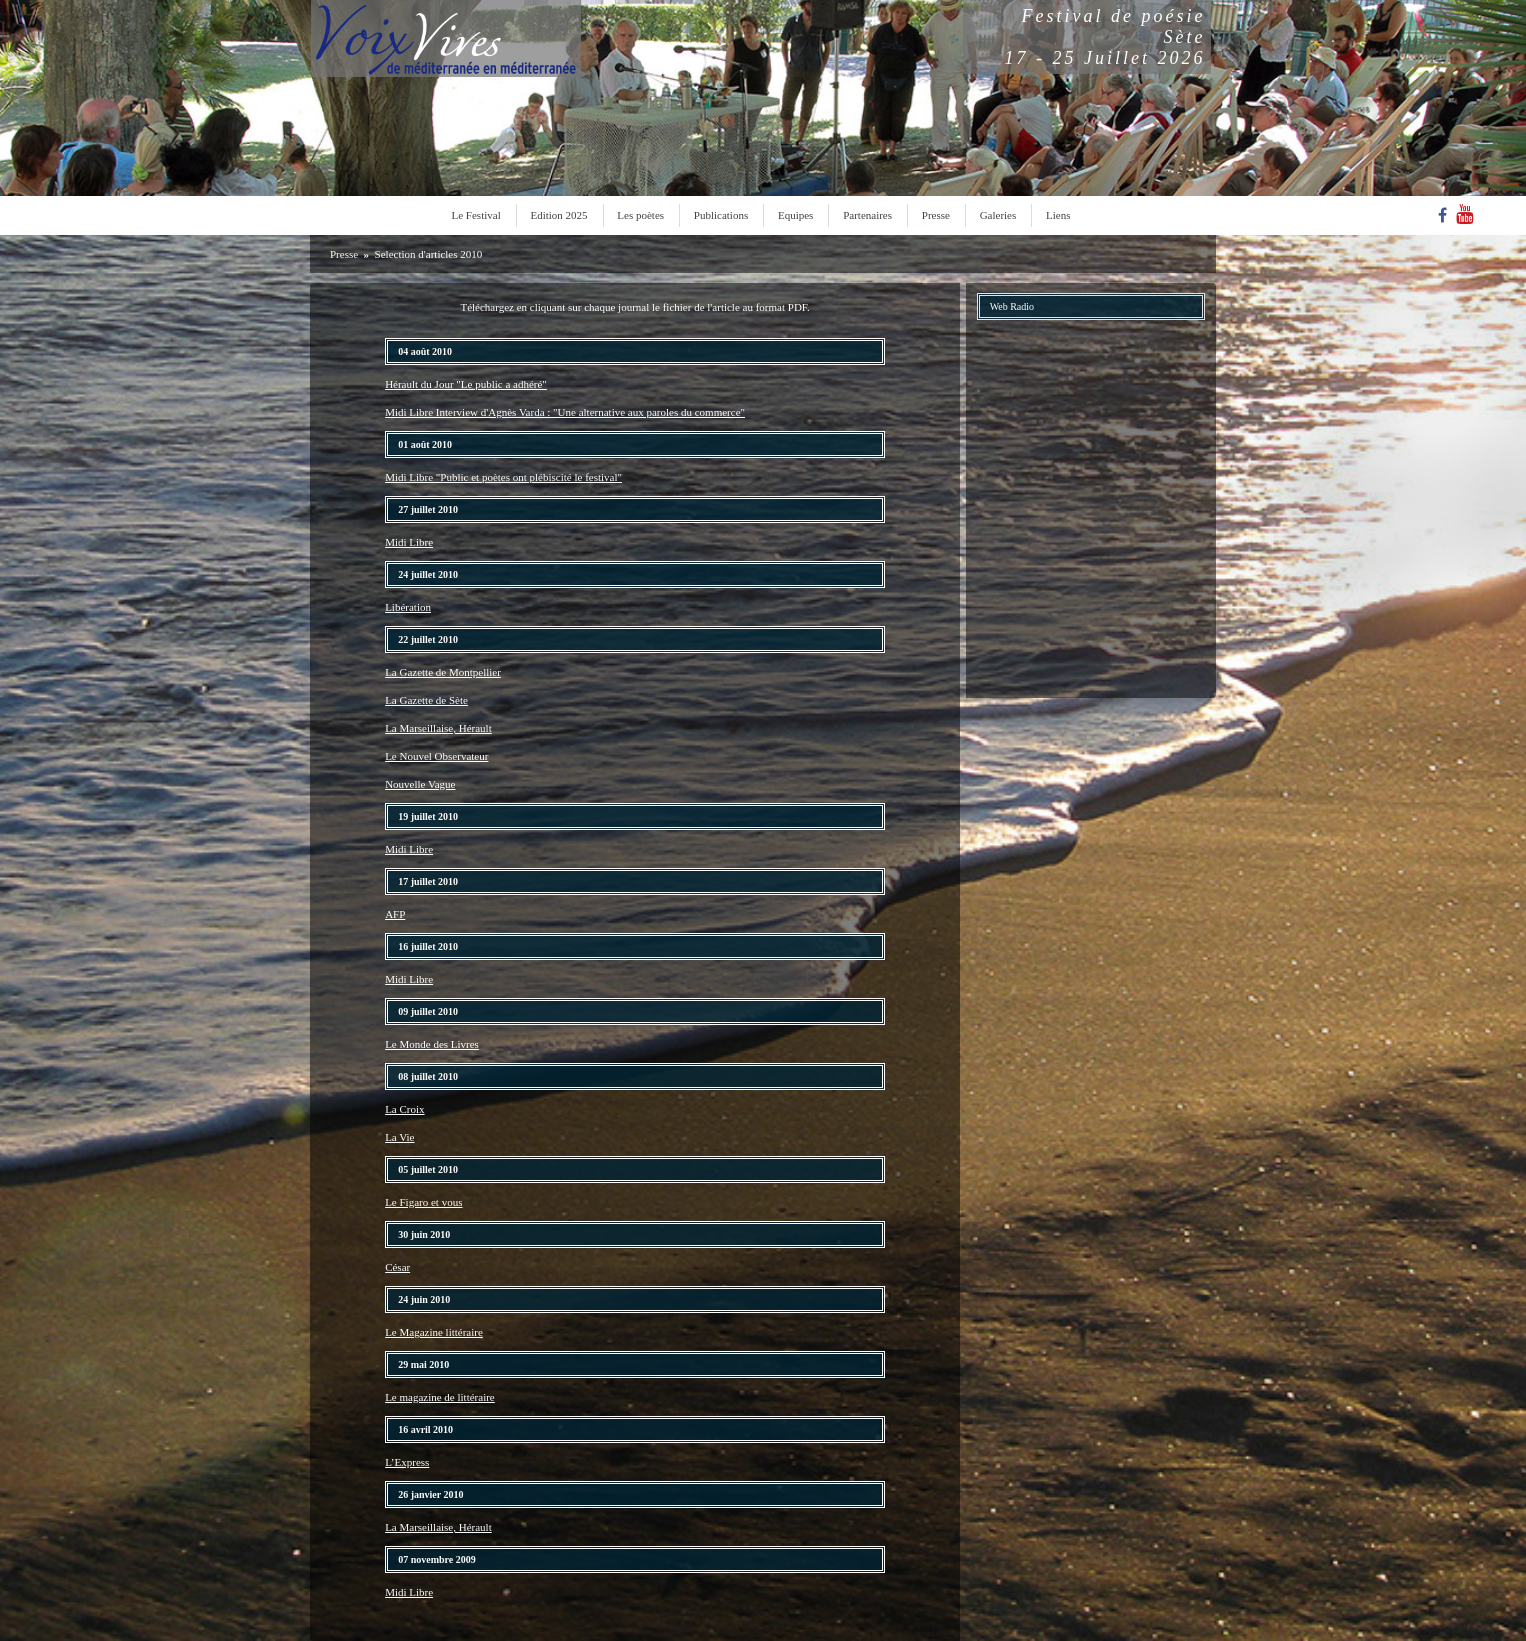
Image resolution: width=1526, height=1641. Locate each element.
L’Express (407, 1462)
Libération (408, 607)
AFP (395, 914)
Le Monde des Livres (432, 1044)
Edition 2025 (558, 215)
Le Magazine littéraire (434, 1332)
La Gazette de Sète (426, 700)
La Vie (399, 1137)
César (397, 1267)
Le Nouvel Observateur (436, 756)
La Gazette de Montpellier (443, 672)
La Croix (404, 1109)
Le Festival (476, 215)
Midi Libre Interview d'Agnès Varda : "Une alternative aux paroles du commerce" (565, 412)
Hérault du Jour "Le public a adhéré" (466, 384)
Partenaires (867, 215)
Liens (1058, 215)
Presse (936, 215)
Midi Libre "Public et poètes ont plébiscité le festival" (503, 477)
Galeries (998, 215)
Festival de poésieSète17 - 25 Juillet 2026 (1105, 37)
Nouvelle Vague (420, 784)
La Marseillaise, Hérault (438, 728)
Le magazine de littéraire (440, 1397)
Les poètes (640, 215)
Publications (721, 215)
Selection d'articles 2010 (429, 254)
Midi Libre (409, 542)
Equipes (795, 215)
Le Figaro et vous (423, 1202)
